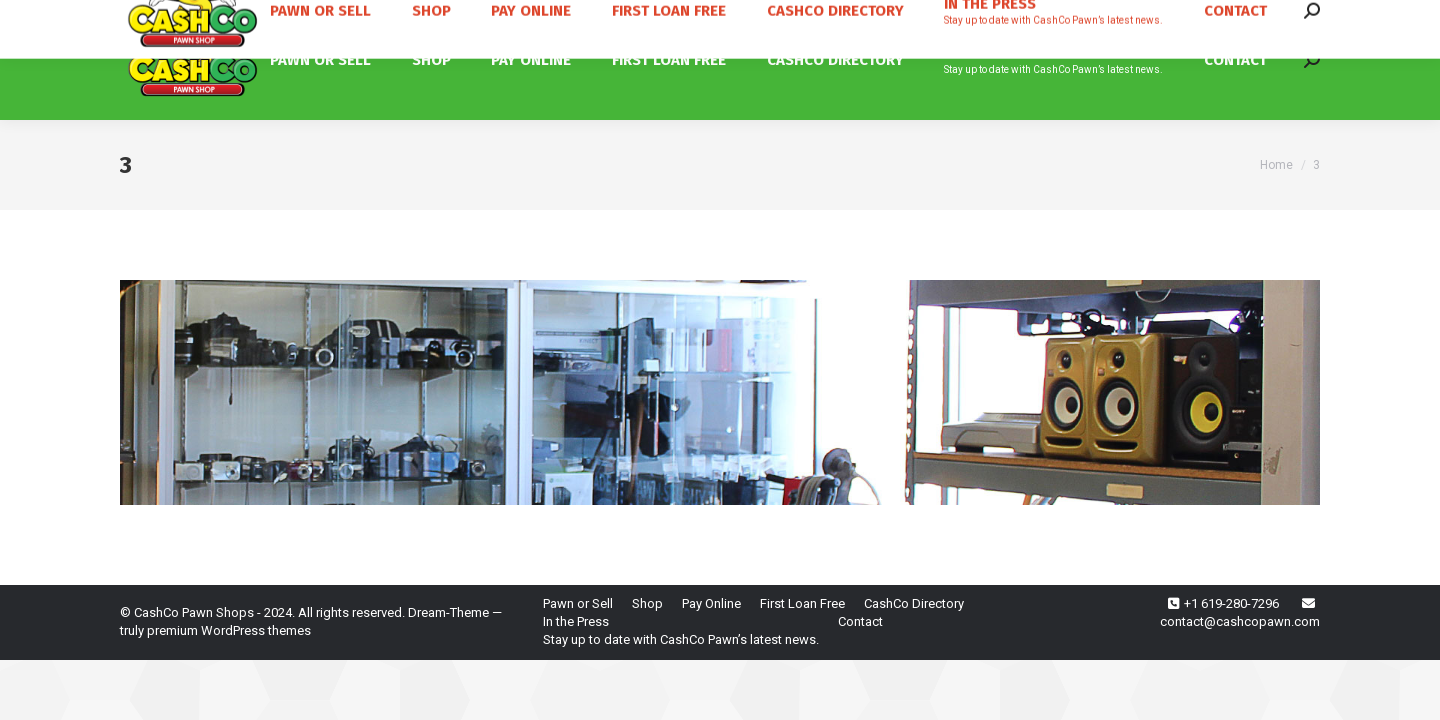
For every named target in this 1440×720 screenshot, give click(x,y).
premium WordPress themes (229, 630)
